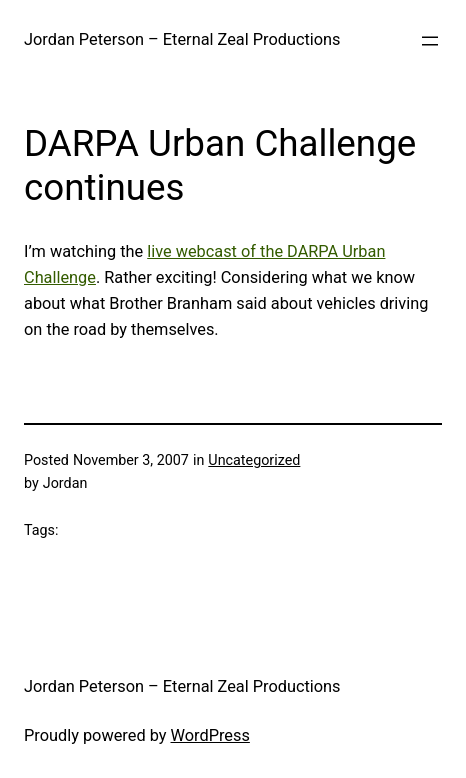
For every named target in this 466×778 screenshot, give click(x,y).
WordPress (210, 735)
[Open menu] (430, 41)
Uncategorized (254, 460)
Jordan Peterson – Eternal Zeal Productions (182, 39)
